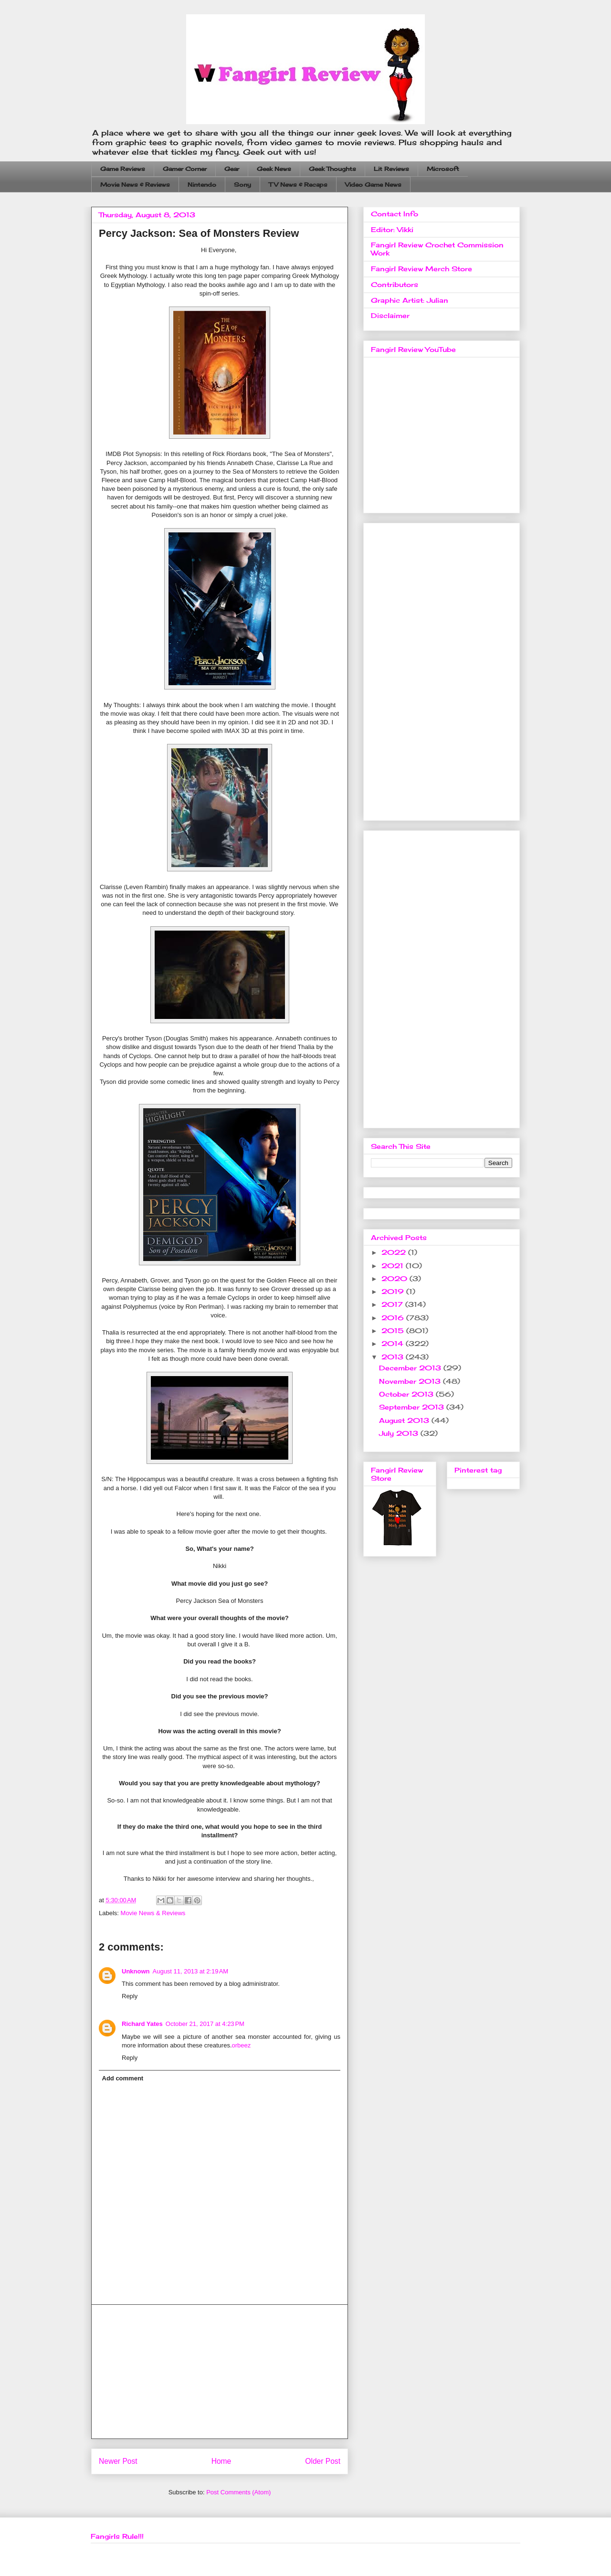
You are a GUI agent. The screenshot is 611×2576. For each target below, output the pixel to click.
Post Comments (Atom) (238, 2492)
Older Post (322, 2461)
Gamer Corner (185, 168)
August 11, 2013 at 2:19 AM (191, 1971)
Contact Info (394, 214)
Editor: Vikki (392, 229)
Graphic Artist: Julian (409, 300)
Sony (242, 184)
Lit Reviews (391, 168)
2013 (393, 1357)
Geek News (274, 168)
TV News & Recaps (298, 184)
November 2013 (411, 1381)
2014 (393, 1343)
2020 (395, 1278)
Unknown (136, 1971)
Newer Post (118, 2461)
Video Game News (373, 184)
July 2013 (400, 1433)
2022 (394, 1252)
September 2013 (412, 1407)
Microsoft (443, 168)
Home (221, 2461)
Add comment (123, 2078)
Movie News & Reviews (135, 184)
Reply (129, 1996)
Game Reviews (122, 168)
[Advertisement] (219, 2371)
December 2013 (411, 1368)
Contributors (394, 284)
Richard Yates (142, 2023)
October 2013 (407, 1394)
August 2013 (405, 1420)
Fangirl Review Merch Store (421, 269)
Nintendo (202, 184)
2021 (393, 1265)
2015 (393, 1330)
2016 (393, 1318)
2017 (393, 1304)
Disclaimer (390, 315)
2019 (393, 1291)
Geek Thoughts (332, 168)
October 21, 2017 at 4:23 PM (205, 2023)
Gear (231, 168)
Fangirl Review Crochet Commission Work (437, 249)
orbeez (241, 2045)
